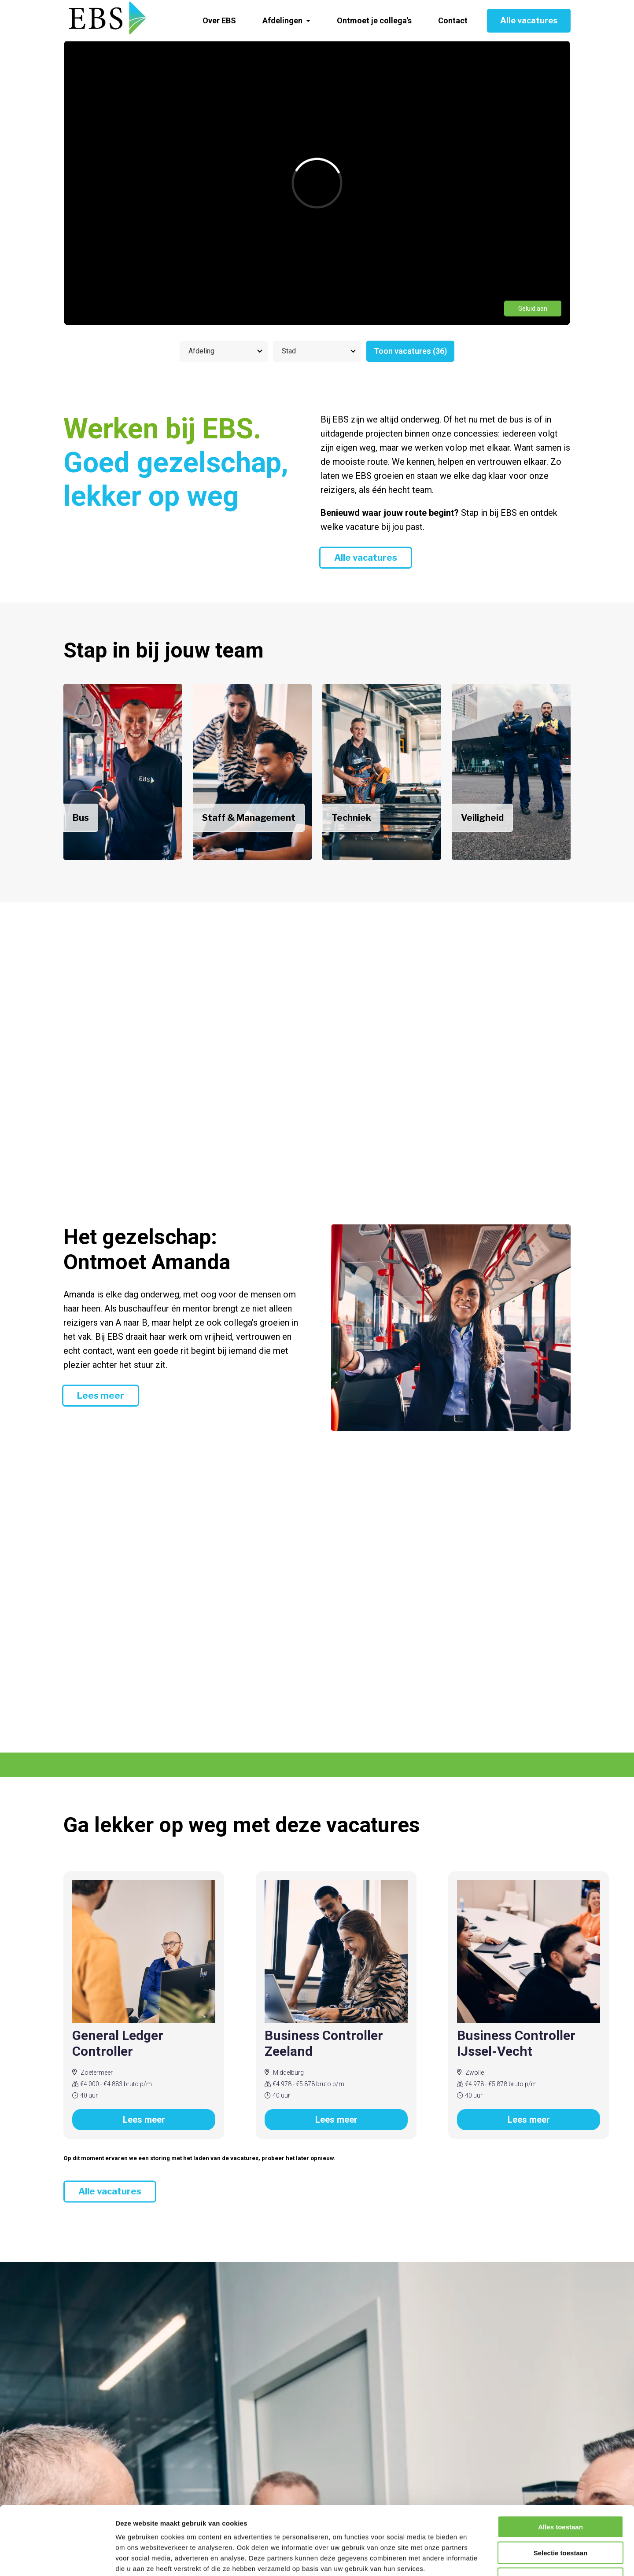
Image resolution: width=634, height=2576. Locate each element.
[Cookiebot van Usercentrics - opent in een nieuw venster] (57, 2558)
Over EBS (219, 20)
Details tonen (476, 2558)
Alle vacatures (528, 20)
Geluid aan (532, 308)
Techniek (351, 817)
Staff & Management (248, 817)
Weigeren (560, 2520)
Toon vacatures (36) (410, 351)
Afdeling (201, 351)
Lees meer (100, 1395)
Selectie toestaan (561, 2494)
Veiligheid (482, 817)
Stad (289, 351)
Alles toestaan (560, 2468)
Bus (81, 817)
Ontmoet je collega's (374, 20)
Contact (453, 20)
